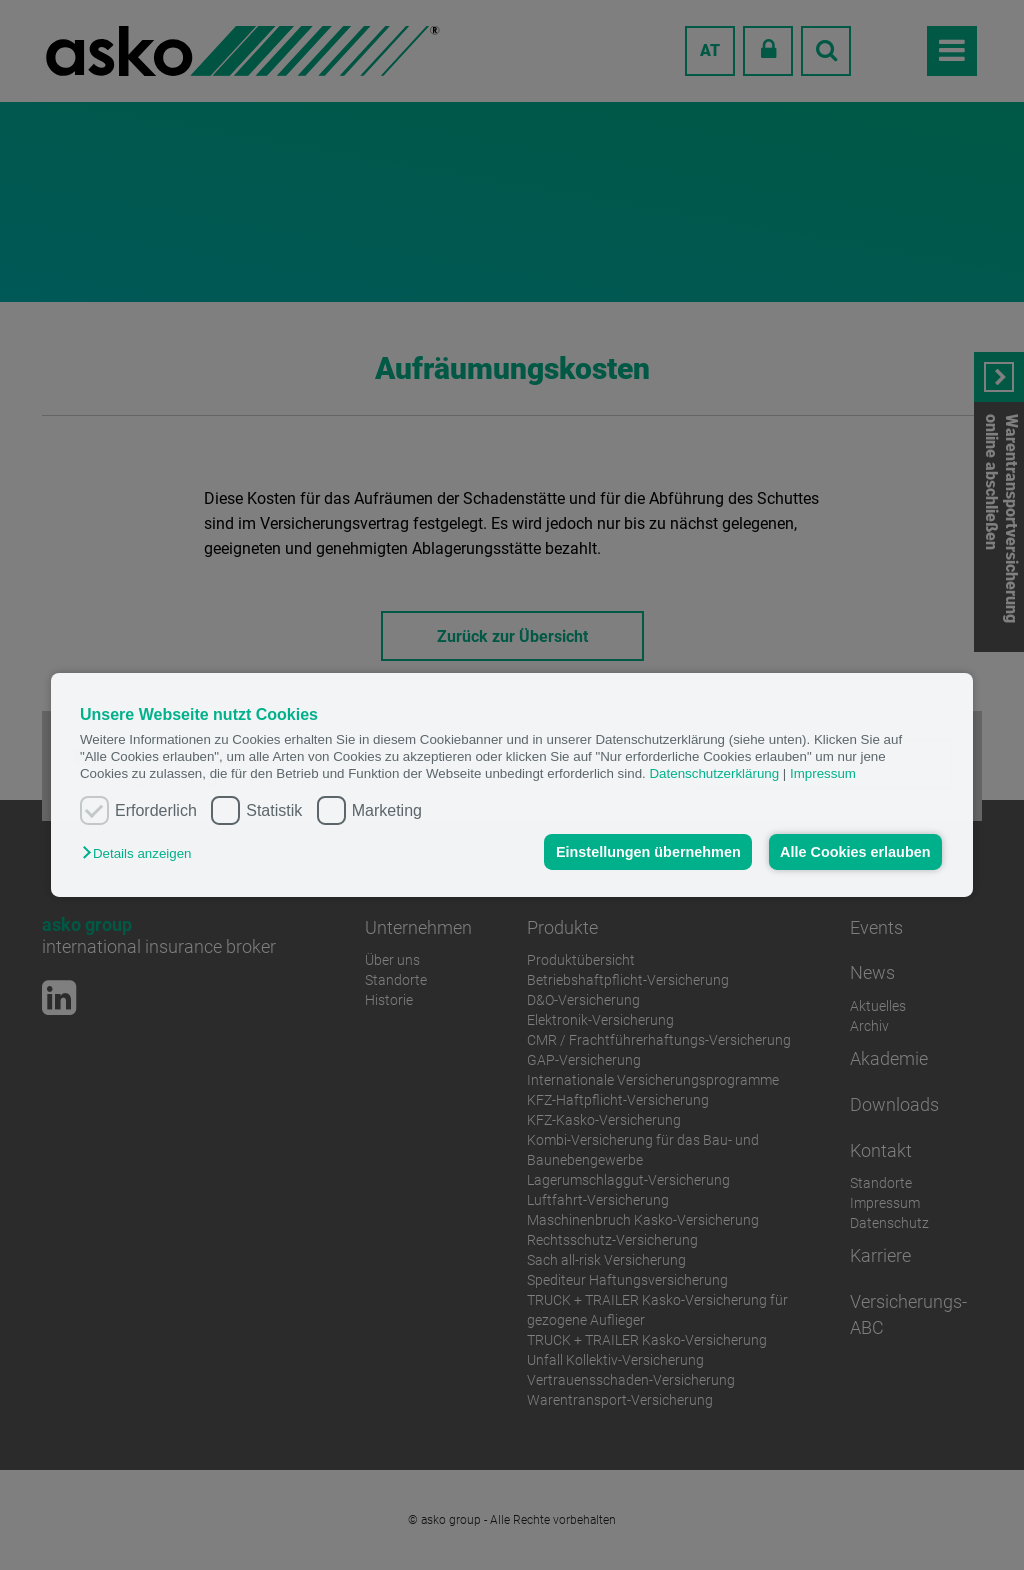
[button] (141, 853)
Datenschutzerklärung (714, 773)
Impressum (823, 773)
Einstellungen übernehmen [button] (648, 852)
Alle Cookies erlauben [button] (855, 852)
